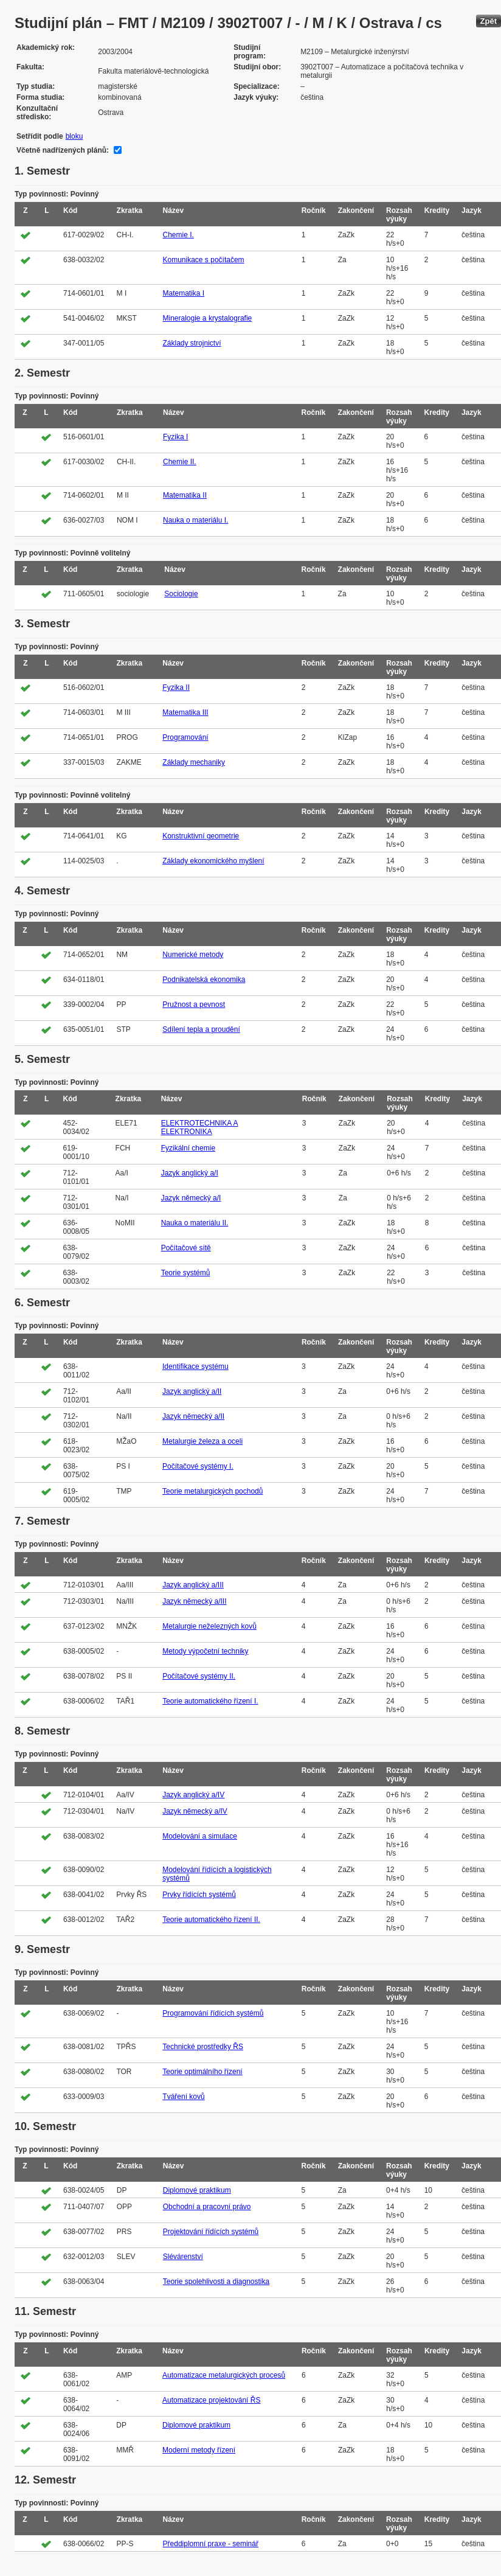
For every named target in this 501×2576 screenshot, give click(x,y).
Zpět (488, 21)
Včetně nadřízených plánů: (62, 150)
